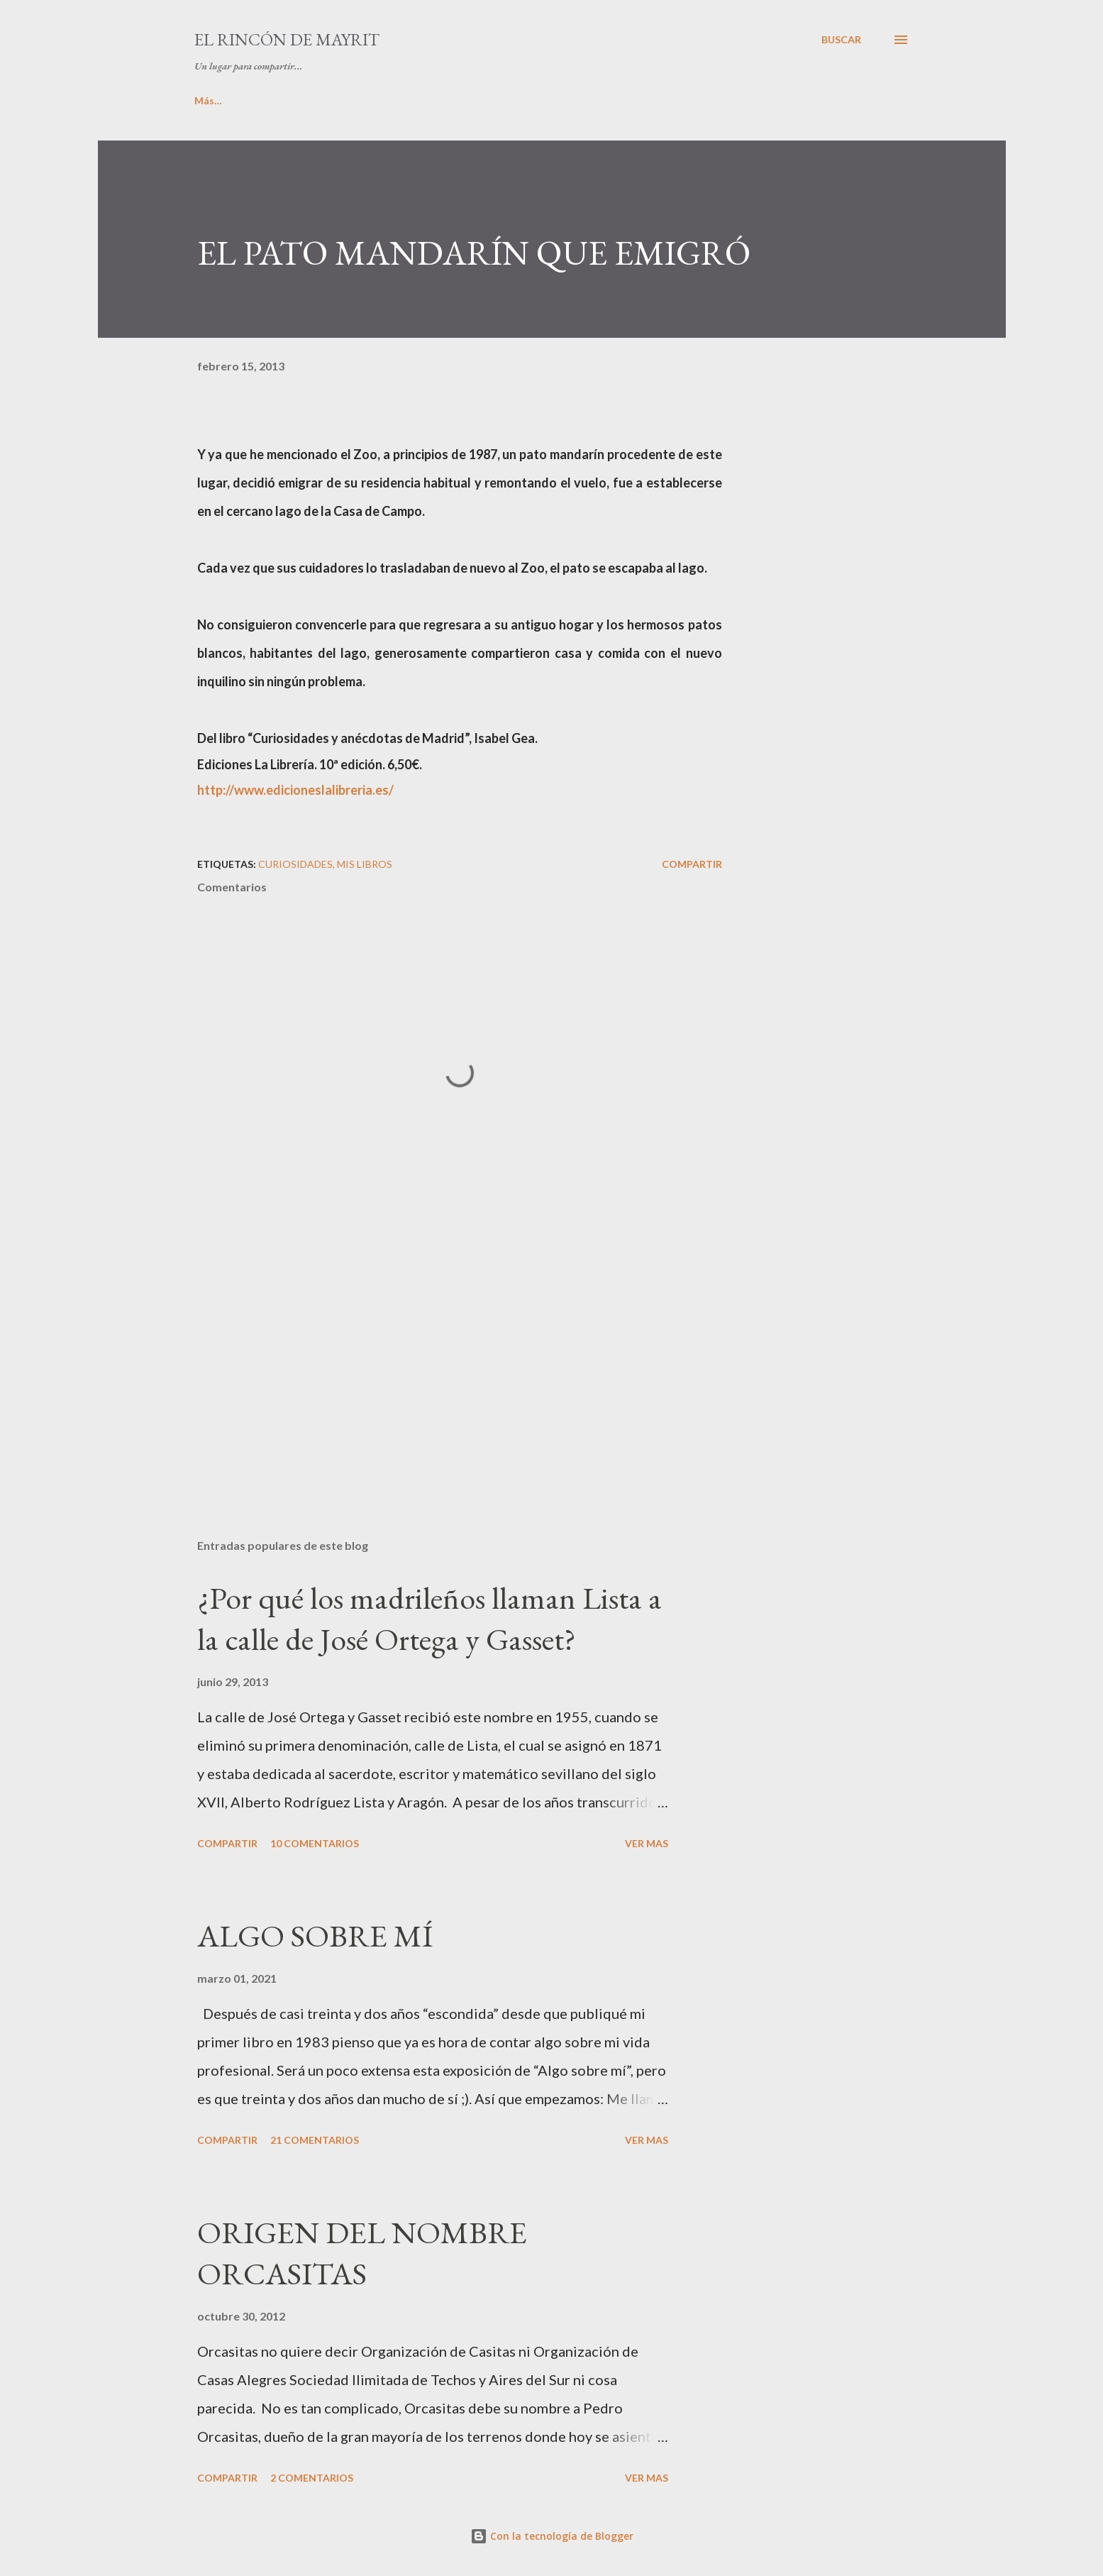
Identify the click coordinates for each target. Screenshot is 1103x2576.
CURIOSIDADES (766, 100)
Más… (858, 100)
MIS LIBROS (393, 100)
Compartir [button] (692, 864)
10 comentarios (314, 1843)
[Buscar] (841, 39)
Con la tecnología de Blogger (551, 2536)
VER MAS (646, 1843)
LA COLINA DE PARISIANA (626, 100)
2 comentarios (311, 2478)
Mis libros (364, 864)
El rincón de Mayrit (286, 39)
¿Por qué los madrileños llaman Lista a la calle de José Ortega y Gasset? (429, 1619)
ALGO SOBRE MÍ (315, 1935)
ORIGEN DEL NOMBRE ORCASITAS (362, 2253)
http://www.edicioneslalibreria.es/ (295, 790)
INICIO (210, 100)
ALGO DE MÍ (296, 100)
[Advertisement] (437, 1361)
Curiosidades (295, 864)
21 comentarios (314, 2140)
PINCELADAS (493, 100)
